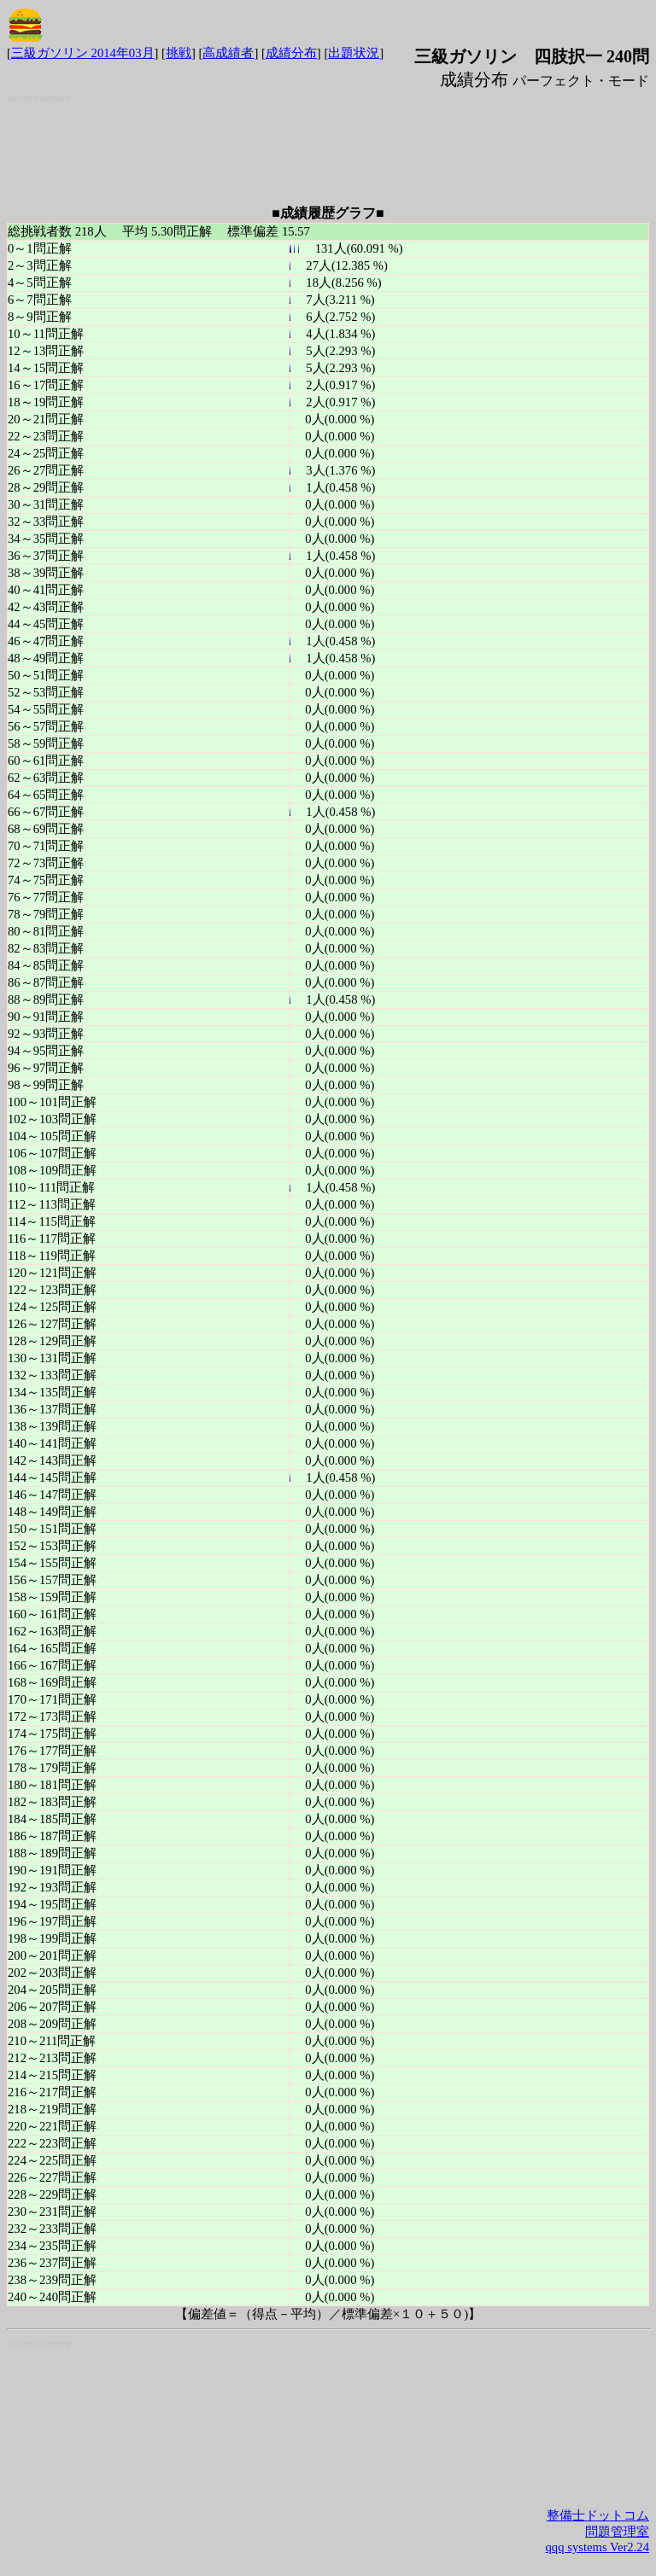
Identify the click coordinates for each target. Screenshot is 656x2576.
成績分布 (291, 53)
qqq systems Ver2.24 (597, 2547)
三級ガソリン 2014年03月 (83, 53)
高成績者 (228, 53)
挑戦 (178, 53)
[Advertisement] (331, 147)
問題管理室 (617, 2531)
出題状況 (353, 53)
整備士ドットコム (598, 2515)
